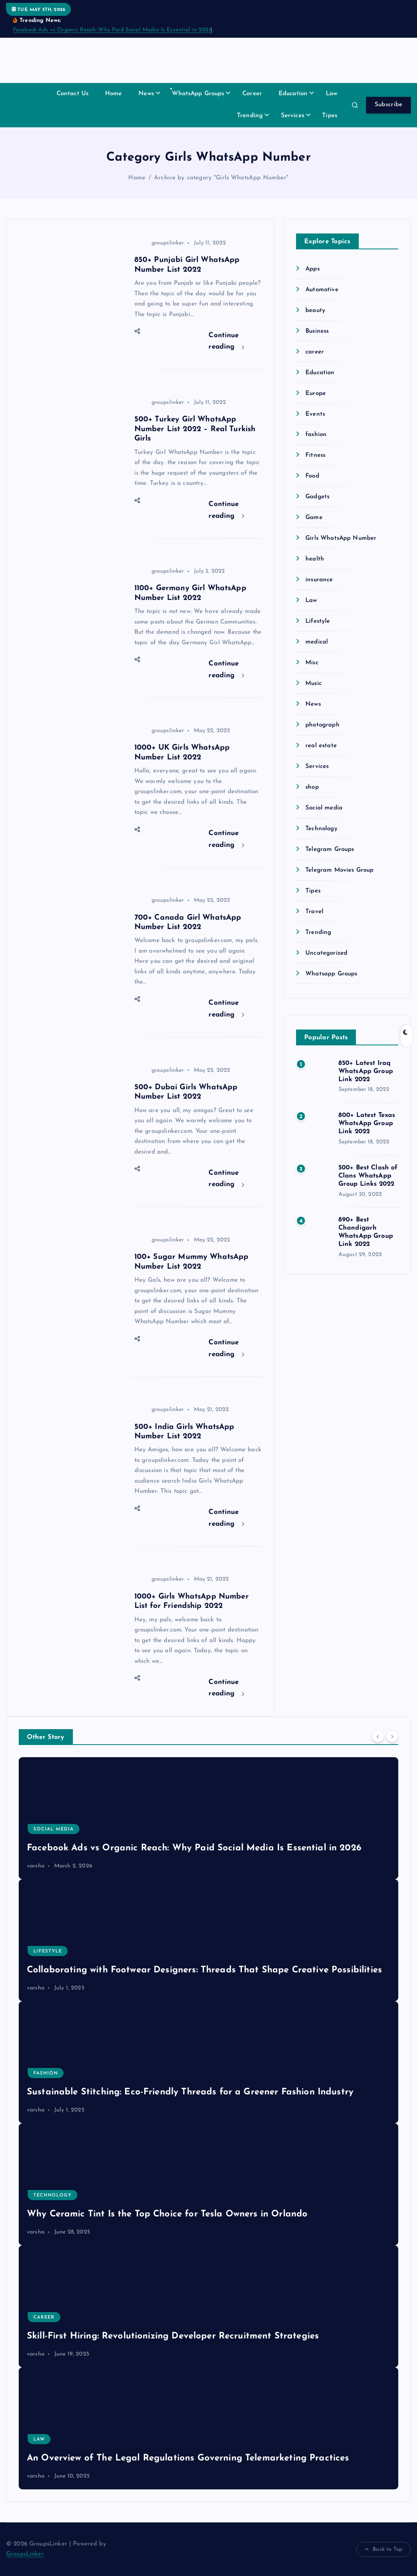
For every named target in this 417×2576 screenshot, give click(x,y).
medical (316, 642)
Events (315, 414)
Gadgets (317, 497)
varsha (35, 1866)
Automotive (321, 290)
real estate (321, 746)
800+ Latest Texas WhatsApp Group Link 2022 (366, 1123)
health (314, 559)
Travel (314, 912)
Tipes (329, 116)
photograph (322, 725)
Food (312, 476)
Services (292, 116)
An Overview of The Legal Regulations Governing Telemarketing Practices (188, 2458)
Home (113, 94)
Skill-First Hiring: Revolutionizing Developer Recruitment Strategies (173, 2336)
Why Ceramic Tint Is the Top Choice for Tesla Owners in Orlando (167, 2214)
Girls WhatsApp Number (340, 538)
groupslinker (159, 243)
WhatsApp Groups (198, 94)
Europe (315, 393)
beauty (315, 311)
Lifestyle (317, 621)
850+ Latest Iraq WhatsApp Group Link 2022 (365, 1071)
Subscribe (389, 105)
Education (293, 94)
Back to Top (383, 2549)
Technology (321, 829)
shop (312, 787)
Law (331, 94)
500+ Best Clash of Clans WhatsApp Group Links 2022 (368, 1176)
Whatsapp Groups (331, 974)
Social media (323, 808)
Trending (250, 116)
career (314, 352)
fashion (316, 435)
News (146, 94)
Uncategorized (326, 953)
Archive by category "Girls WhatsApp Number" (221, 178)
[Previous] (378, 1736)
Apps (312, 269)
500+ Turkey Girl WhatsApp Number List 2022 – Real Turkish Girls (195, 429)
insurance (319, 580)
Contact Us (73, 94)
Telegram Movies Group (339, 870)
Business (317, 331)
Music (313, 684)
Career (252, 94)
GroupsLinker (25, 2554)
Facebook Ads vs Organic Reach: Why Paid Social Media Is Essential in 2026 (112, 30)
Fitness (315, 455)
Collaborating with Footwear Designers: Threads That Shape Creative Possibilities (204, 1970)
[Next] (392, 1736)
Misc (311, 663)
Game (314, 518)
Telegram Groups (329, 849)
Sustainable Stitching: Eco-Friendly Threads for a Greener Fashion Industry (190, 2092)
